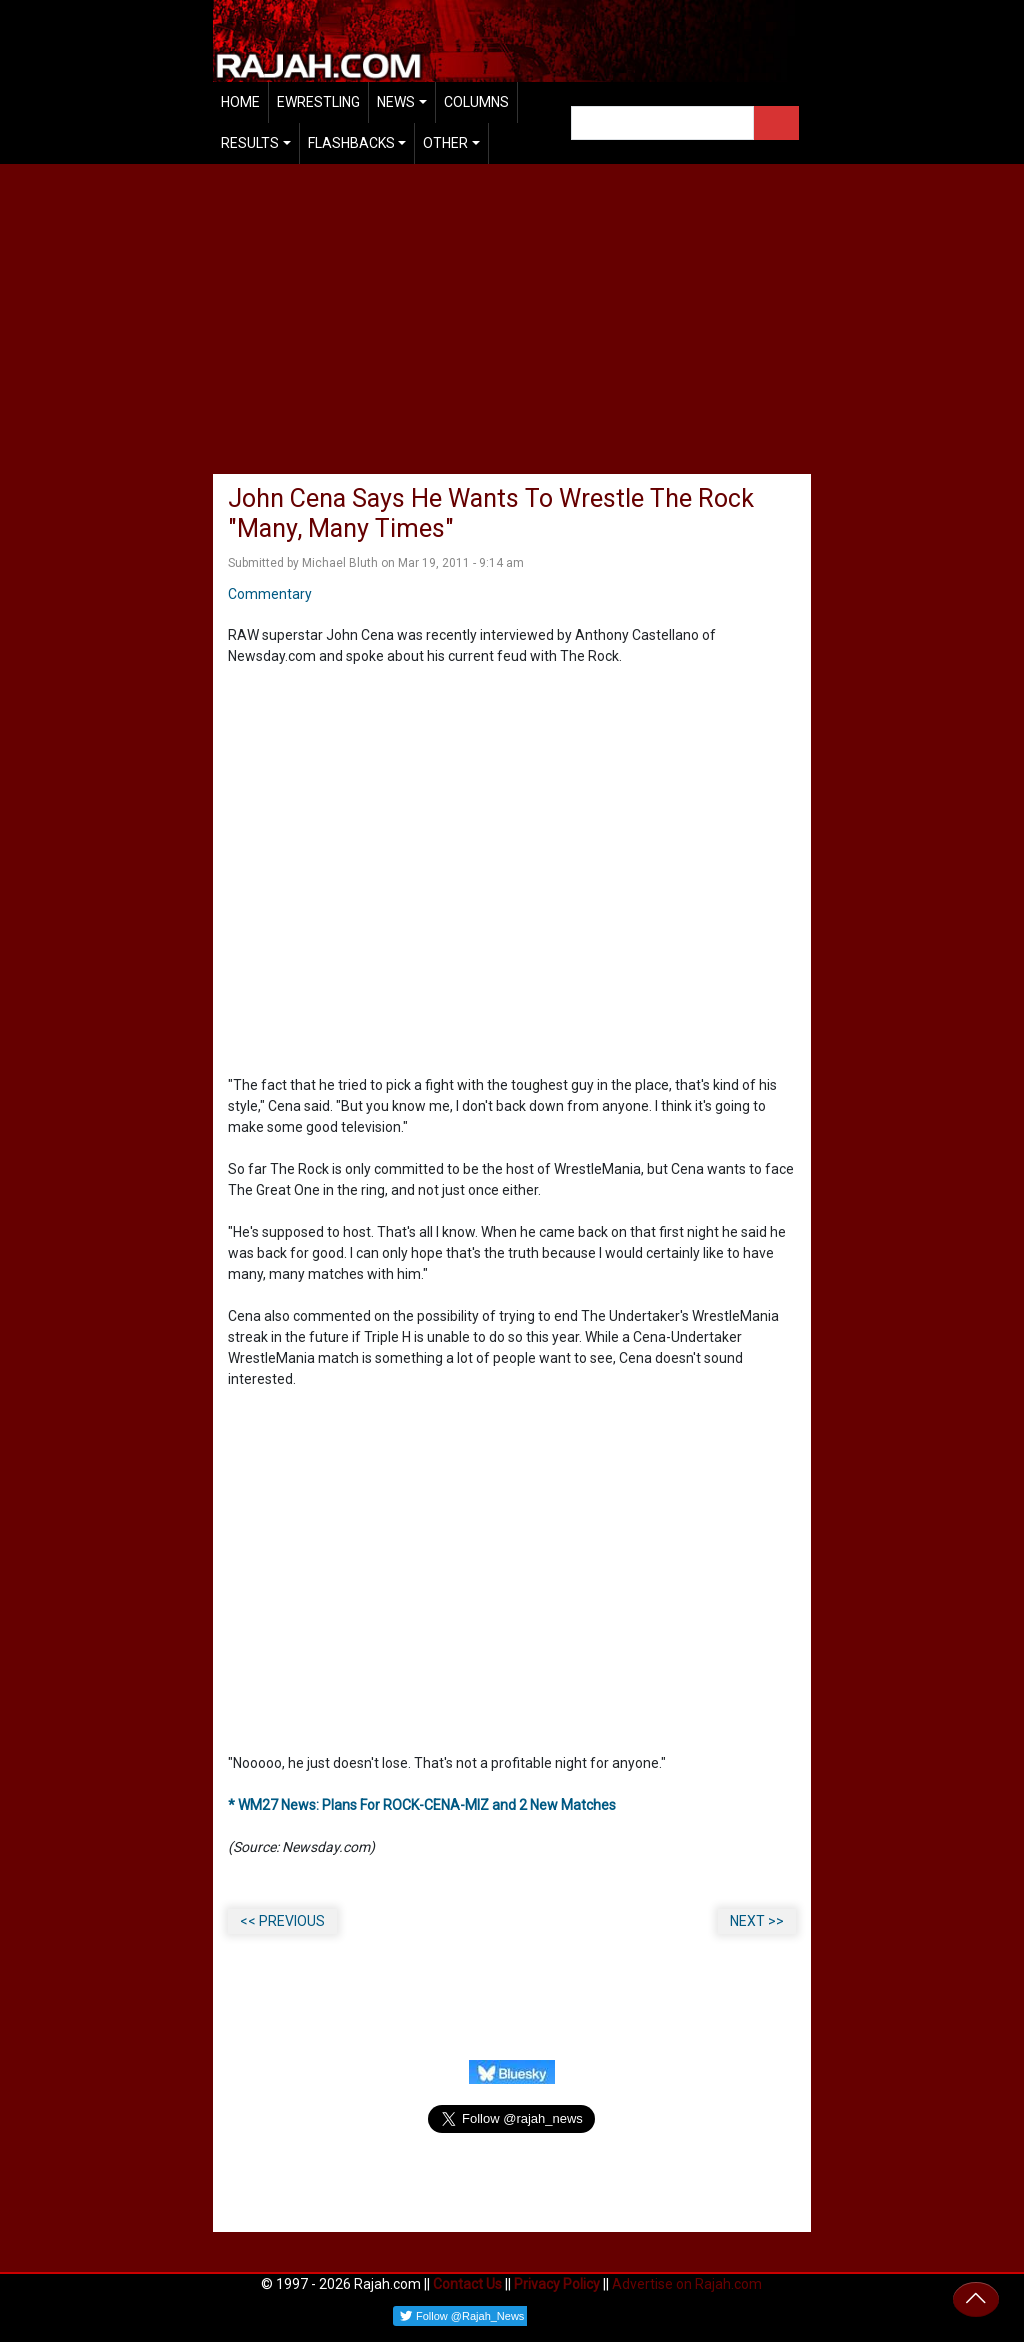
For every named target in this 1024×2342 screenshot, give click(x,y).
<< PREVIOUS (282, 1921)
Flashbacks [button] (351, 143)
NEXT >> (757, 1921)
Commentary (270, 594)
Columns (476, 102)
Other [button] (445, 143)
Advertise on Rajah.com (687, 2284)
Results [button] (250, 143)
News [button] (396, 102)
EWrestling (318, 102)
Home (240, 102)
